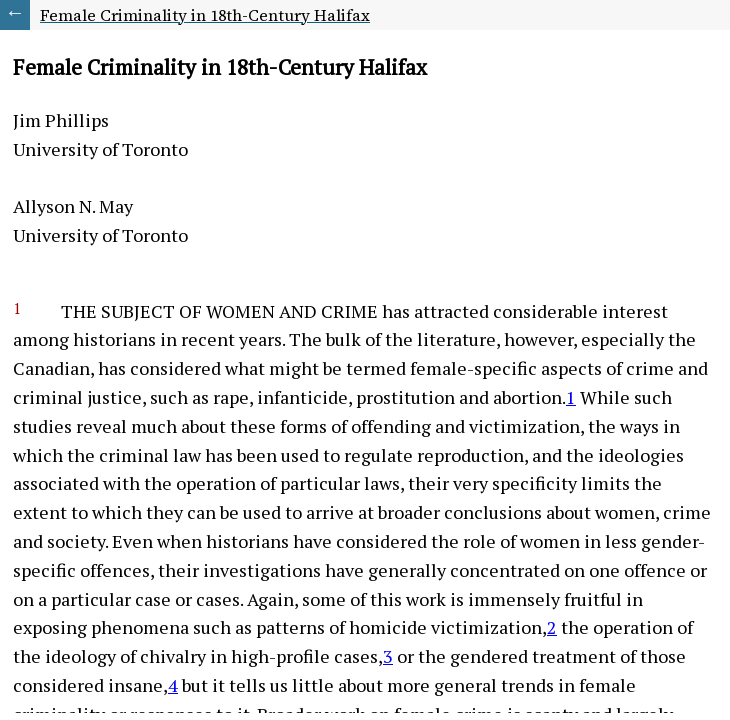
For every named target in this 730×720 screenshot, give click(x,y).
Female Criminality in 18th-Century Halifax (205, 15)
